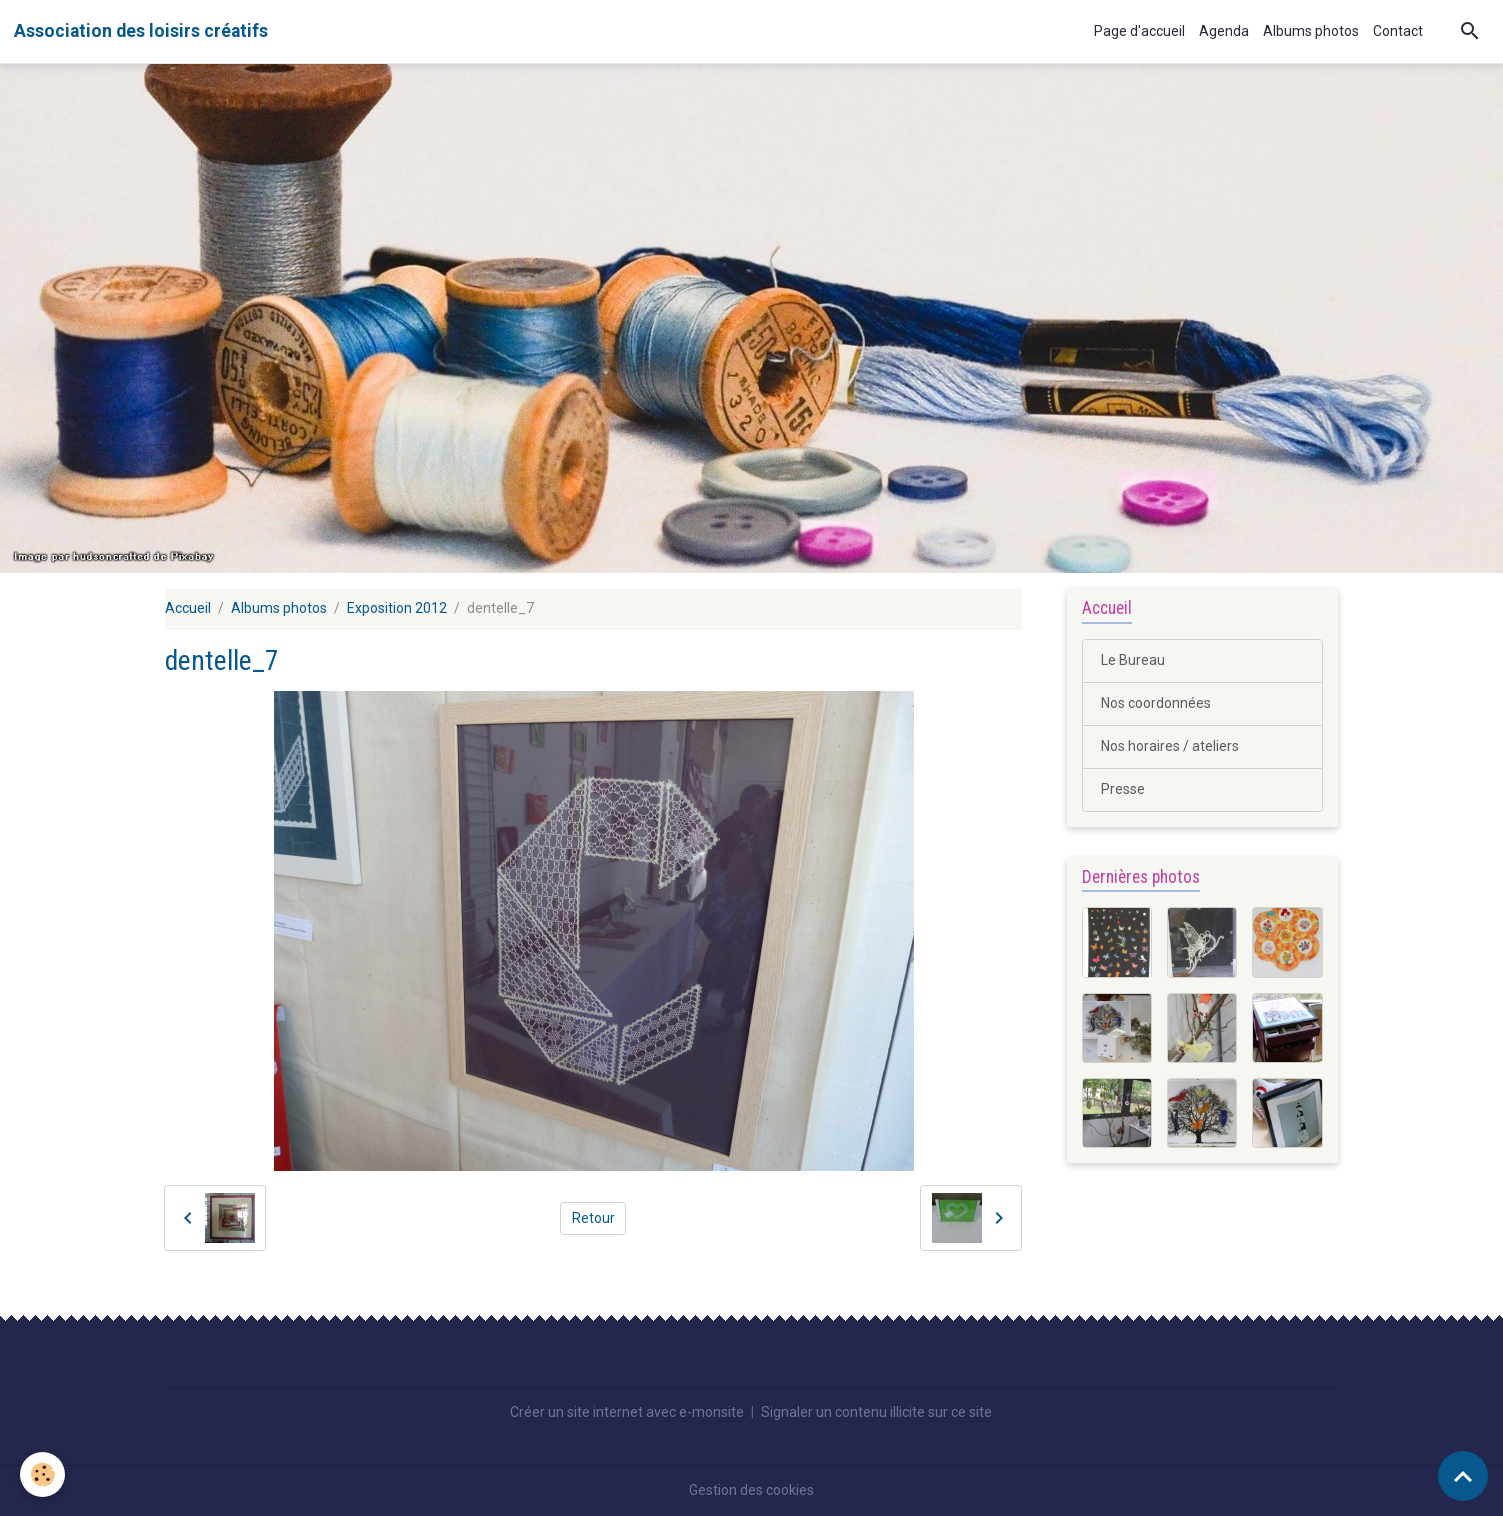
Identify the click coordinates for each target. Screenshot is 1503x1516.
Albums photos (1311, 31)
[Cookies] (42, 1474)
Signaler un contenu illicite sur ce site (876, 1412)
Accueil (188, 608)
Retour (593, 1218)
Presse (1123, 789)
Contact (1398, 31)
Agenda (1224, 31)
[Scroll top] (1463, 1476)
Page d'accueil (1139, 31)
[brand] (141, 31)
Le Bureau (1133, 660)
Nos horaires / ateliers (1170, 746)
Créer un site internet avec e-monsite (627, 1412)
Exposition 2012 (397, 608)
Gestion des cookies (751, 1490)
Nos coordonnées (1156, 703)
